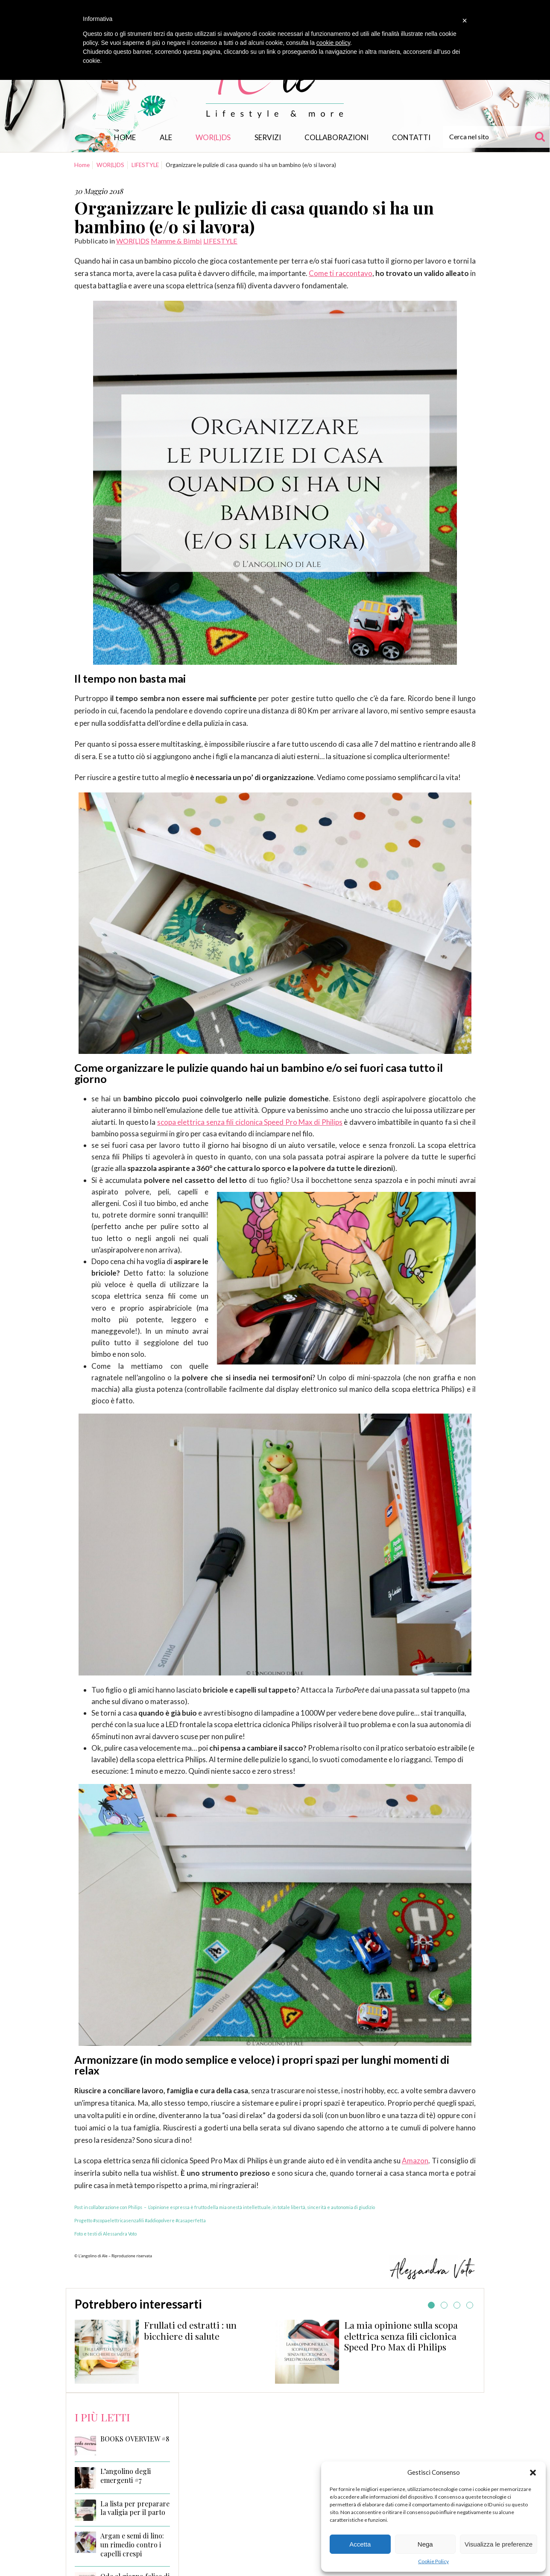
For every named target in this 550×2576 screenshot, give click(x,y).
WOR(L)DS (213, 137)
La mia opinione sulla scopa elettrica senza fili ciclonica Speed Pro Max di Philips (401, 2336)
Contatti (411, 137)
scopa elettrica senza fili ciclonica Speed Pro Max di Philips (249, 1122)
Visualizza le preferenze (498, 2544)
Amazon (415, 2160)
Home (125, 137)
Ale (166, 137)
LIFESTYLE (145, 164)
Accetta (360, 2544)
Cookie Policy (433, 2561)
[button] (533, 2472)
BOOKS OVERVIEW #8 (134, 2439)
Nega (425, 2544)
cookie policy (333, 42)
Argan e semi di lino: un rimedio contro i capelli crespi (132, 2545)
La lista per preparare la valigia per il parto (135, 2508)
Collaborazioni (336, 137)
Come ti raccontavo (340, 273)
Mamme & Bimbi (176, 241)
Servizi (268, 137)
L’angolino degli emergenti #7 (125, 2476)
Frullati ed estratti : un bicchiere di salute (190, 2330)
